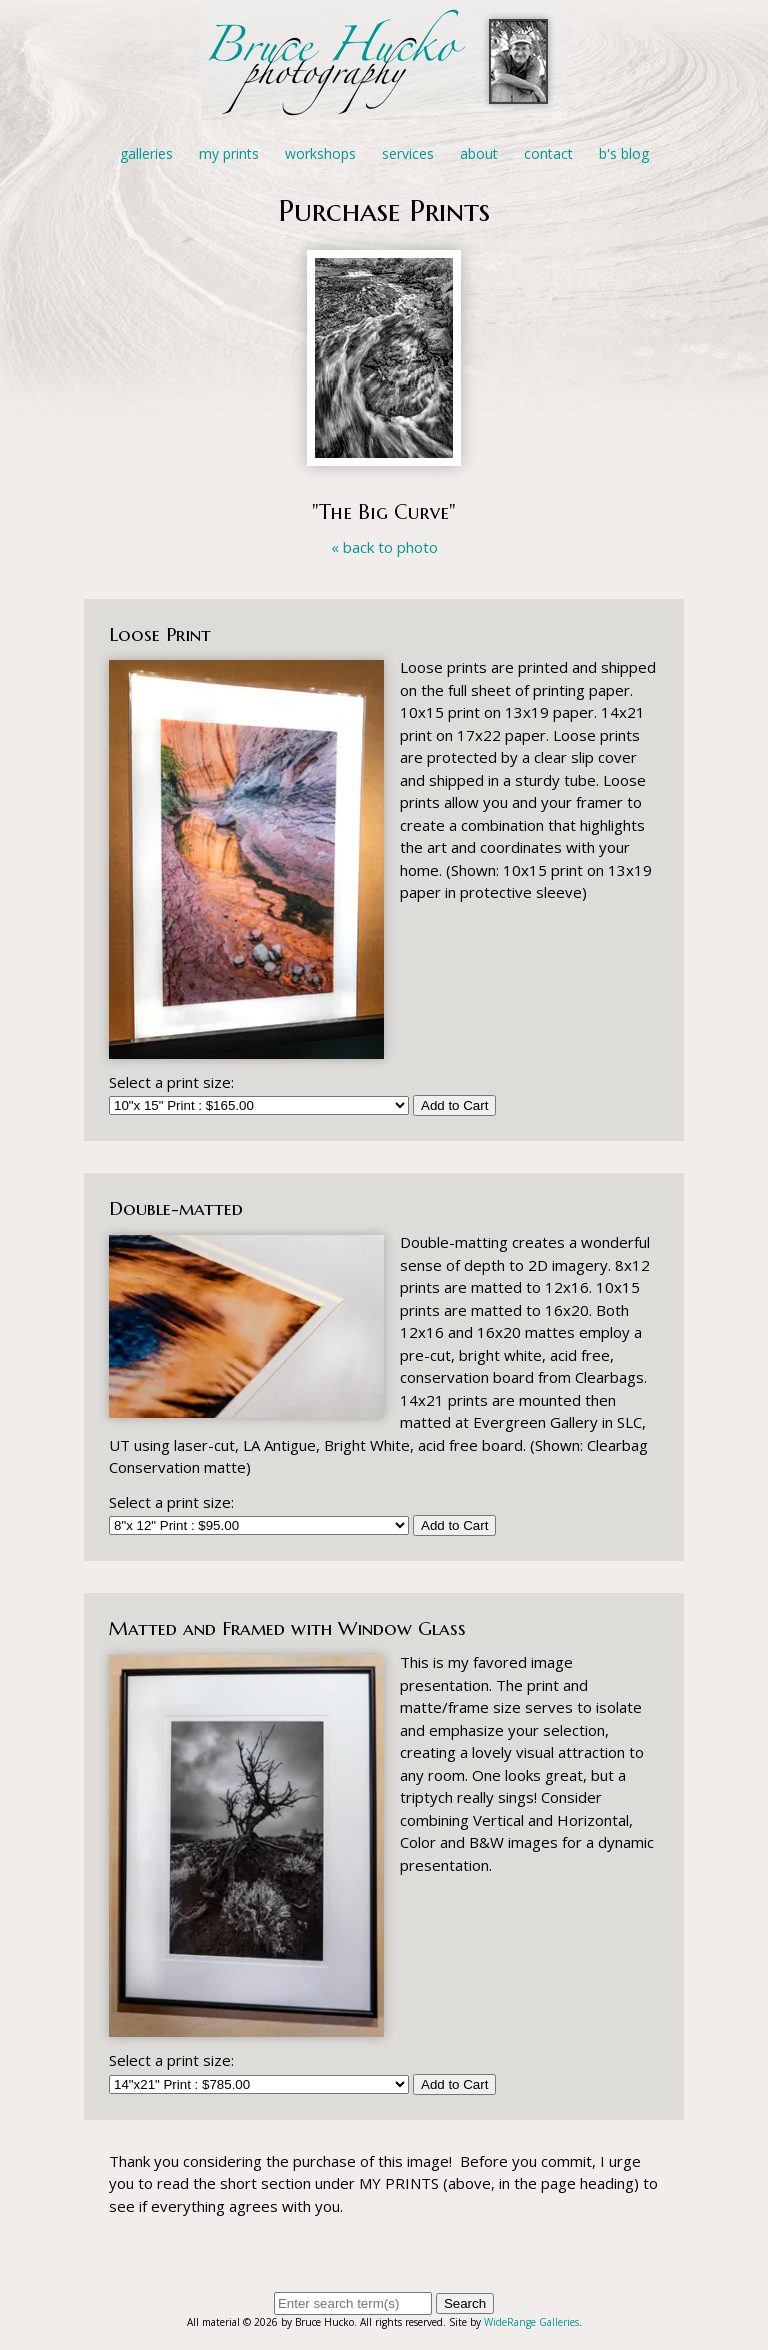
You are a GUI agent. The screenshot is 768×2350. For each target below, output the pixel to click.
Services (408, 153)
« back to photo (384, 547)
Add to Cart (454, 1105)
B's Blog (624, 153)
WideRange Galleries (531, 2322)
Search (465, 2303)
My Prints (229, 153)
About (479, 153)
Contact (548, 153)
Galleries (146, 153)
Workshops (320, 153)
